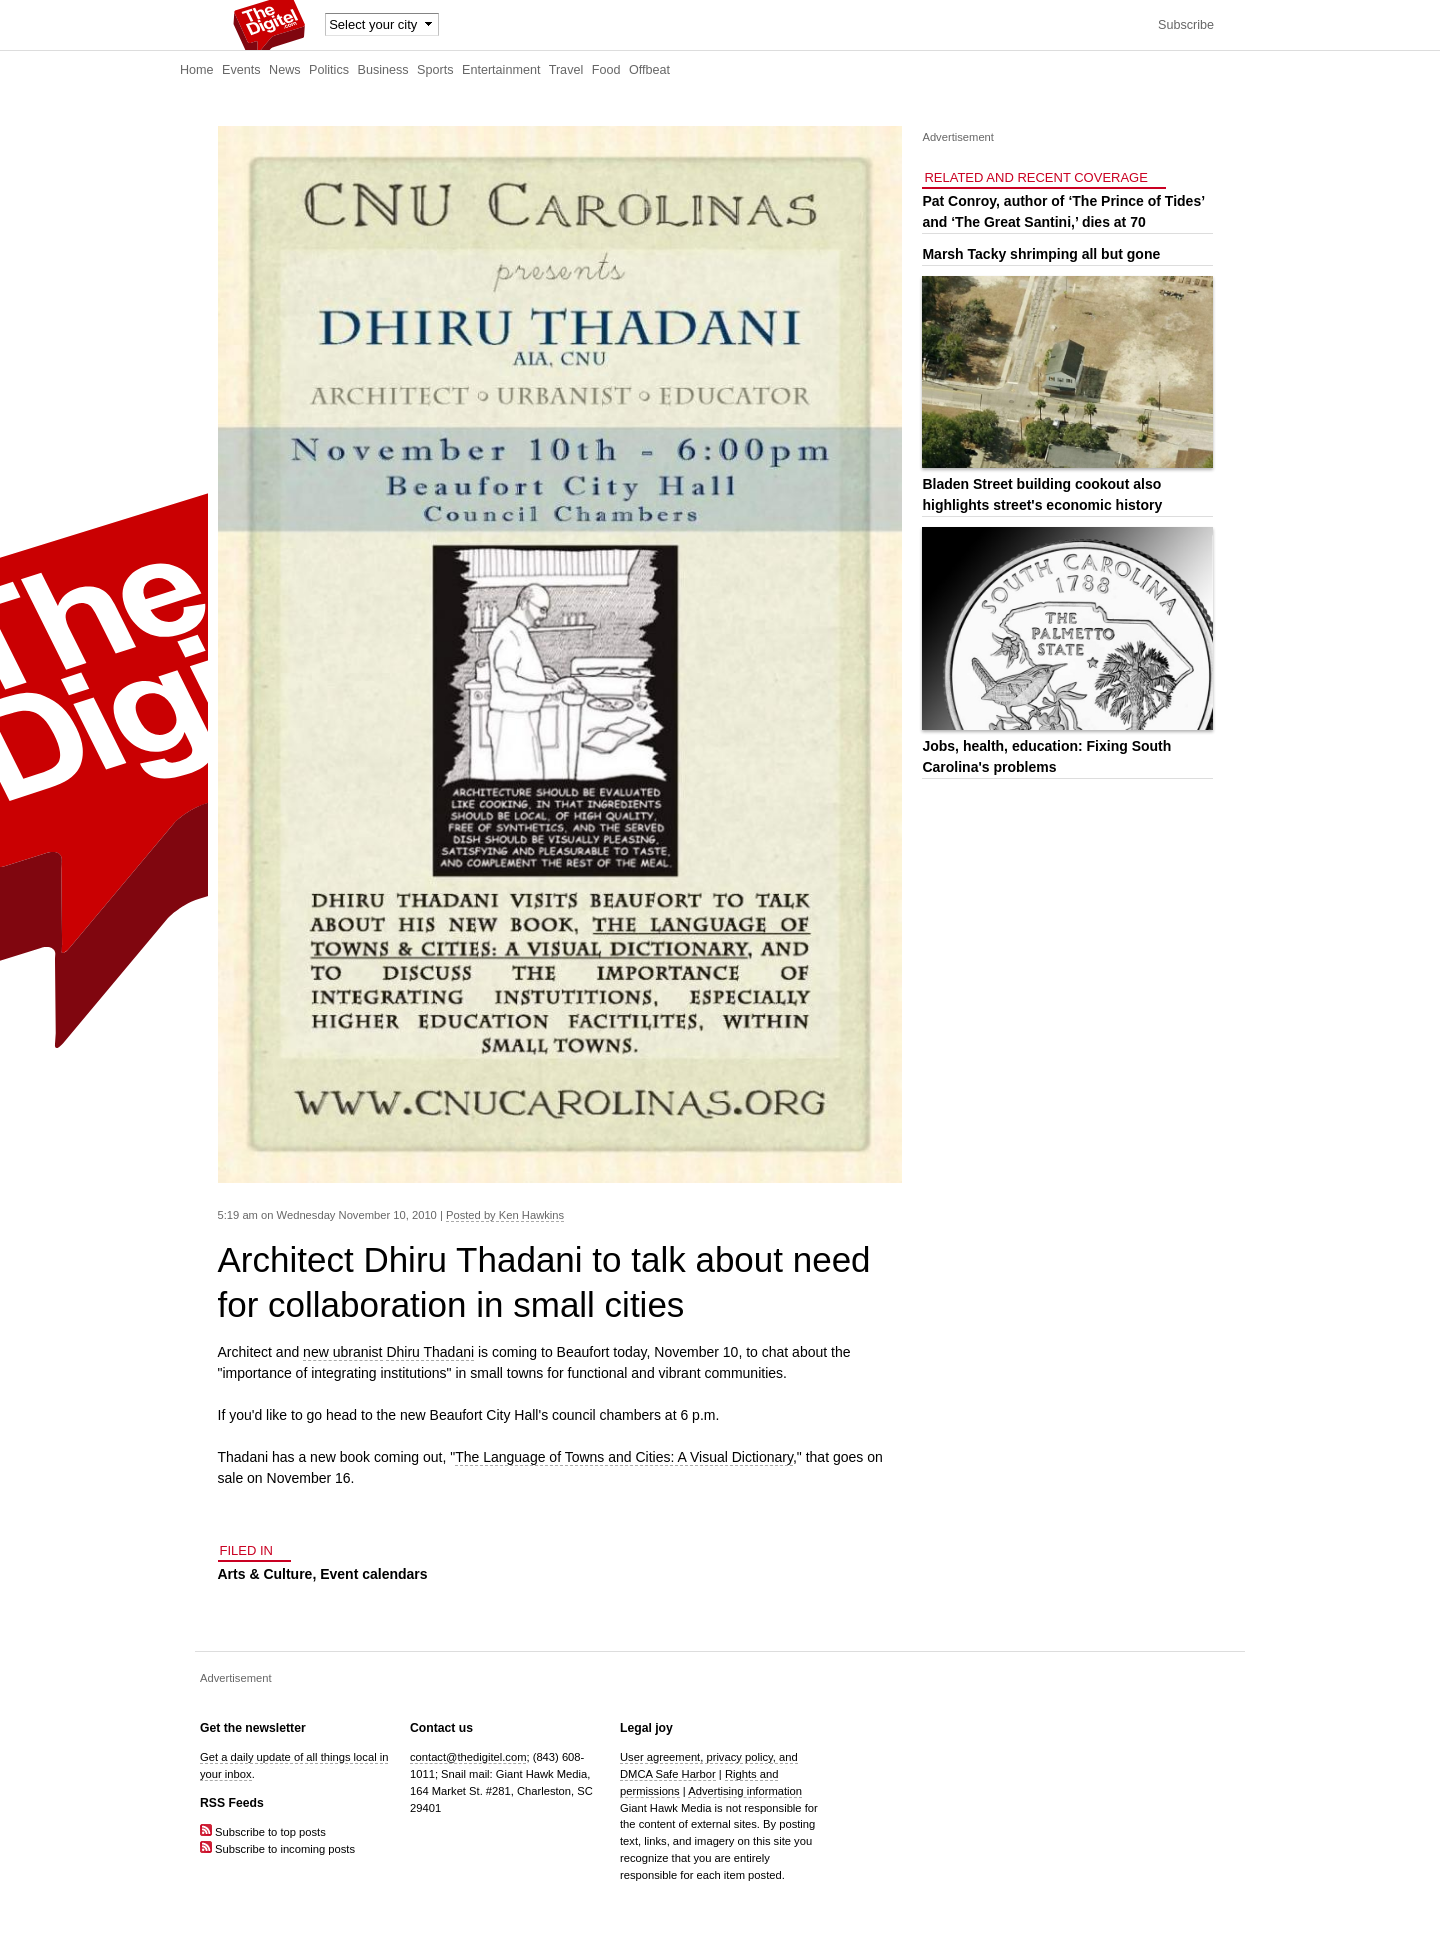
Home (197, 70)
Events (241, 70)
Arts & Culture (265, 1574)
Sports (435, 70)
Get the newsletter (253, 1728)
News (285, 70)
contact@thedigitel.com (468, 1757)
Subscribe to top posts (263, 1832)
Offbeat (649, 70)
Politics (329, 70)
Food (606, 70)
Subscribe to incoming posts (277, 1849)
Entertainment (501, 70)
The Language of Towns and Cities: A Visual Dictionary (624, 1457)
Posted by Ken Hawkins (505, 1215)
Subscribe (1186, 25)
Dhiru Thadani (430, 1352)
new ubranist (342, 1352)
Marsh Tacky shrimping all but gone (1041, 254)
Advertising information (745, 1791)
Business (383, 70)
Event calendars (373, 1574)
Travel (566, 70)
